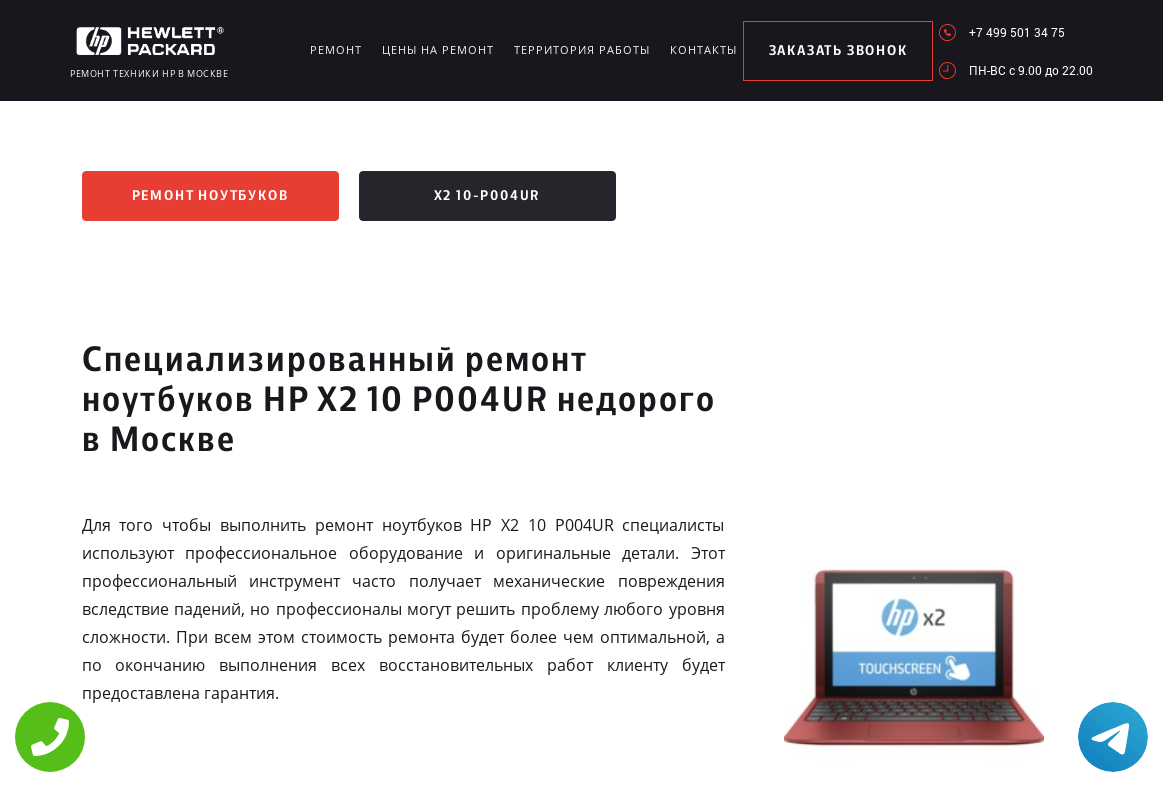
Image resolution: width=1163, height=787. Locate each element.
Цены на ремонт (438, 49)
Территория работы (582, 49)
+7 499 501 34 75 (1017, 32)
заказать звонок (838, 51)
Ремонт (336, 49)
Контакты (703, 49)
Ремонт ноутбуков (210, 196)
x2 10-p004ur (487, 196)
